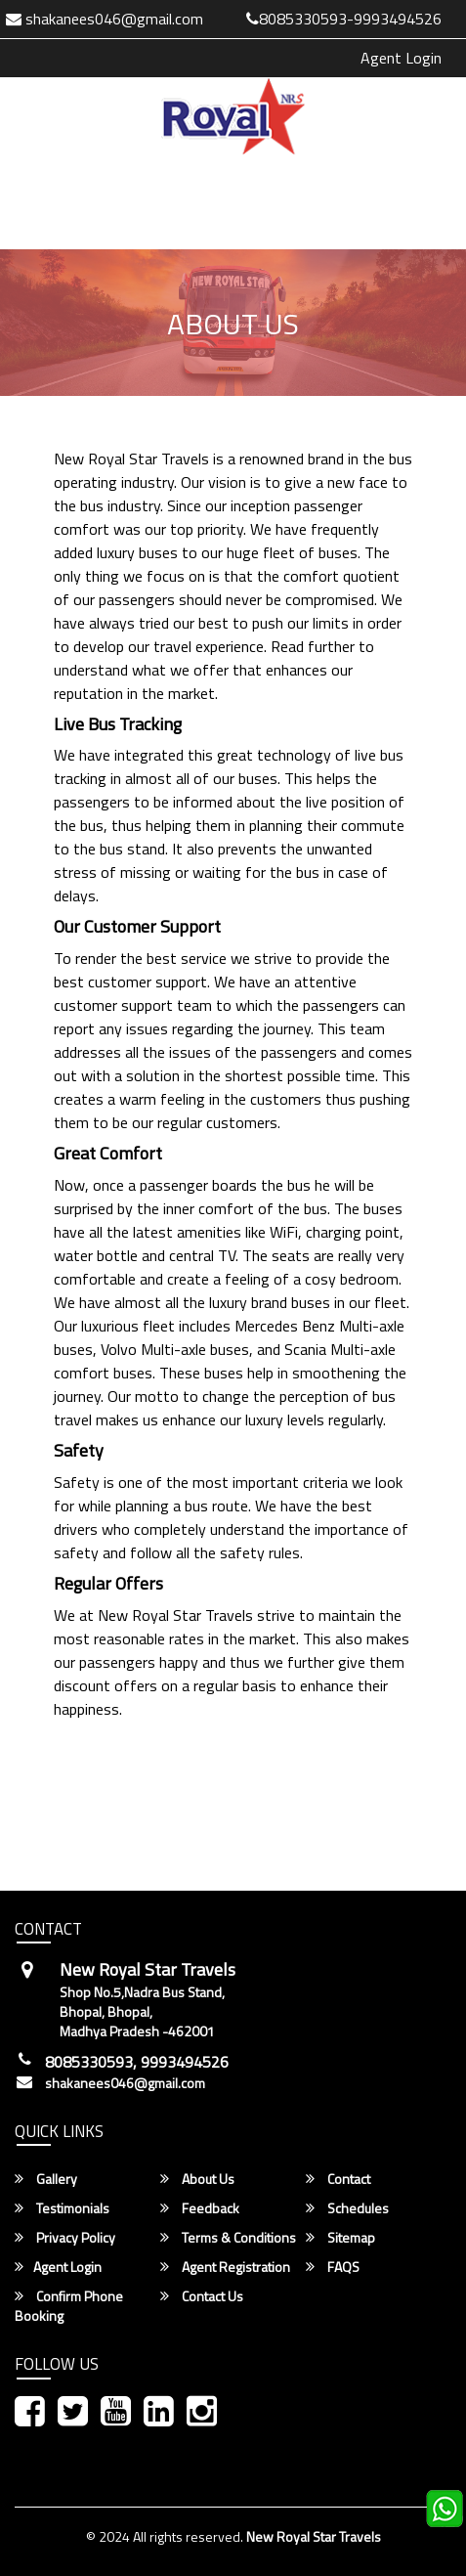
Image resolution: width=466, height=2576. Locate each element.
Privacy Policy (65, 2238)
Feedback (199, 2208)
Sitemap (340, 2238)
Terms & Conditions (228, 2238)
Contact (338, 2179)
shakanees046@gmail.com (125, 2083)
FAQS (333, 2267)
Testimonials (62, 2208)
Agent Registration (225, 2267)
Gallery (46, 2179)
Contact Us (201, 2296)
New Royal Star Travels (313, 2536)
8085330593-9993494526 (344, 18)
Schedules (347, 2208)
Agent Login (401, 57)
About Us (197, 2179)
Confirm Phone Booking (69, 2306)
